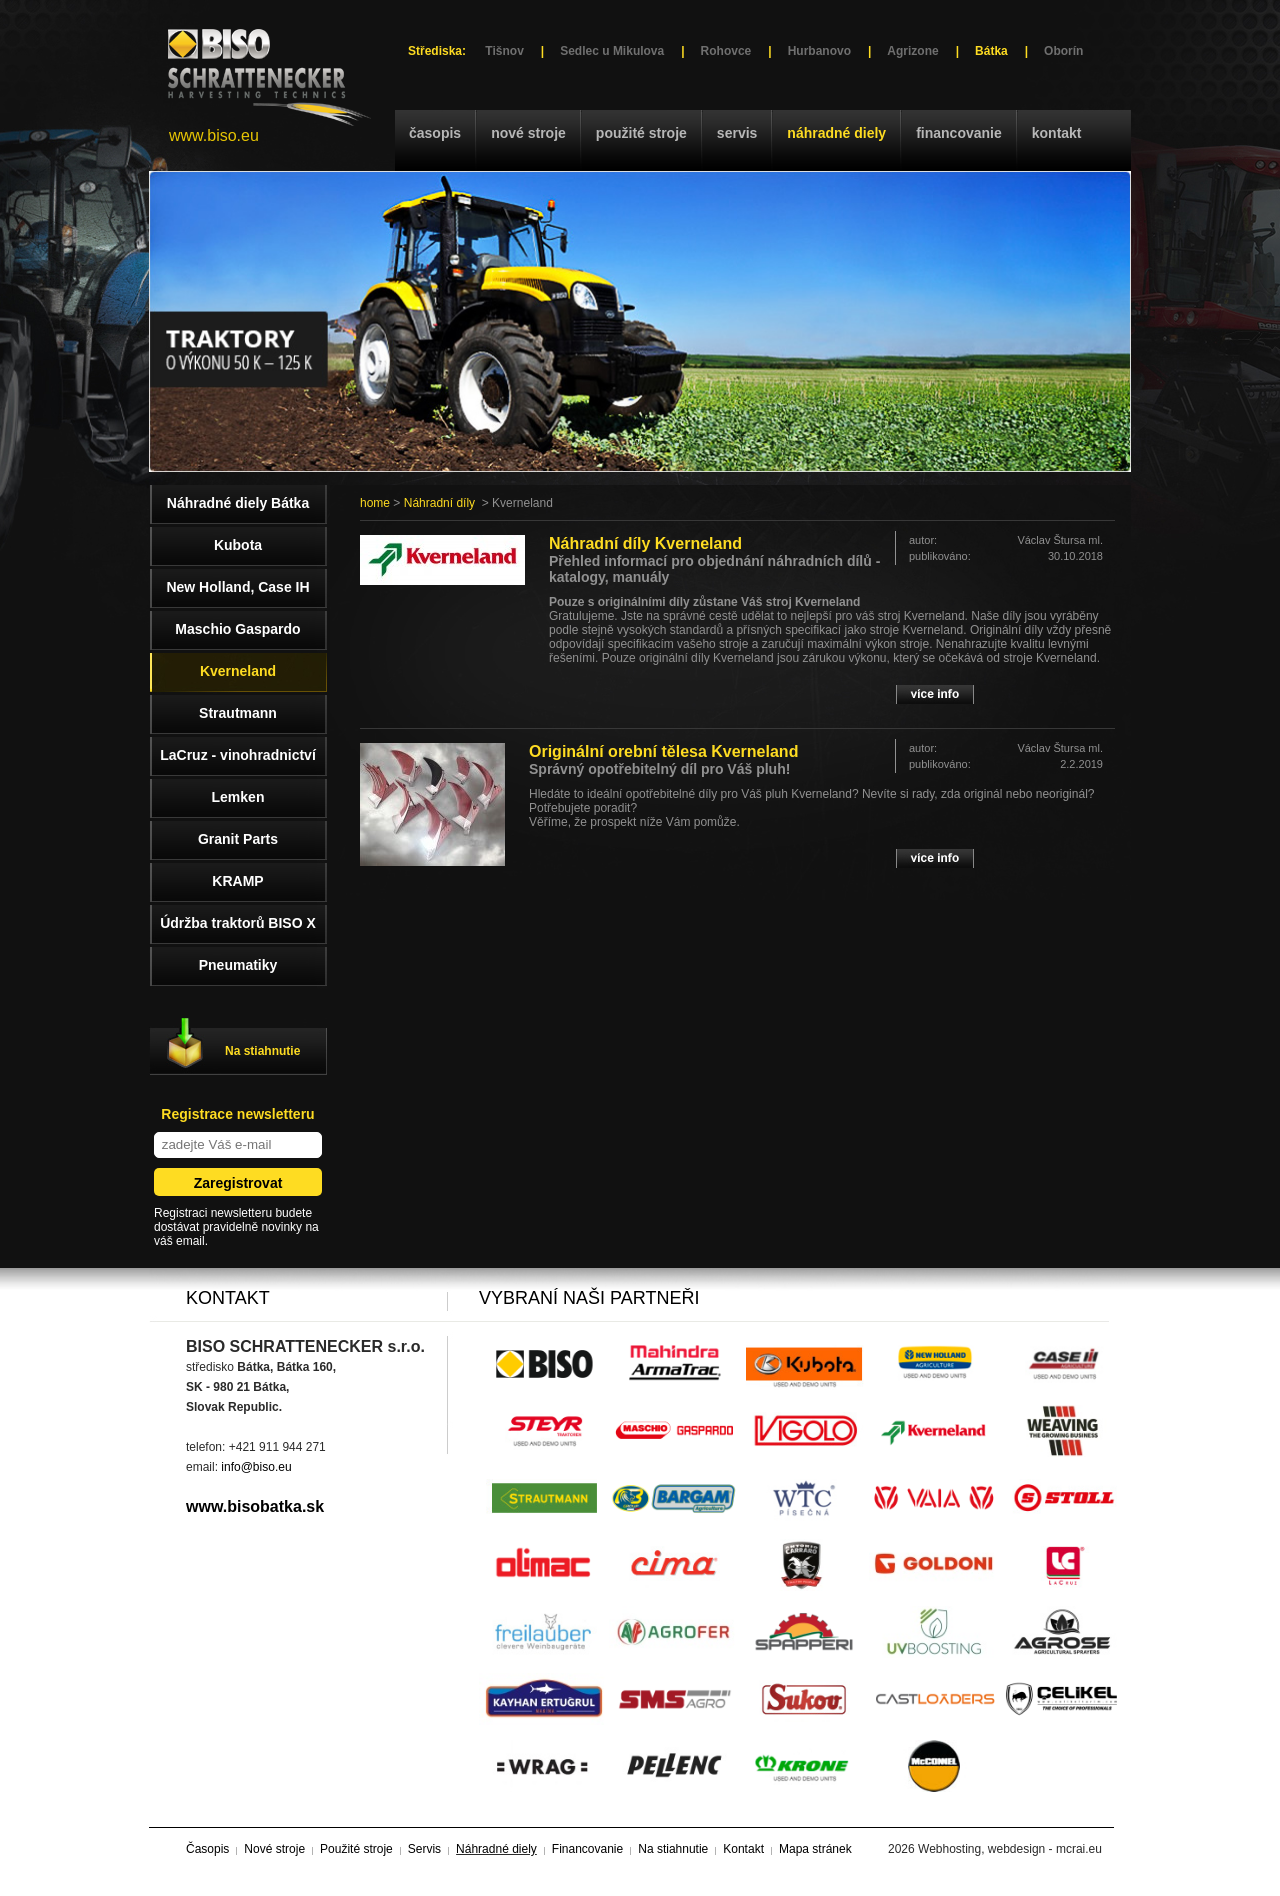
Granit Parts (238, 839)
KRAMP (237, 881)
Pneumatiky (238, 965)
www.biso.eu (214, 135)
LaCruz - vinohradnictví (238, 755)
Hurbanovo (819, 51)
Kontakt (1057, 133)
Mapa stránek (815, 1849)
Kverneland (238, 671)
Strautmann (238, 713)
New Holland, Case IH (237, 587)
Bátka (991, 51)
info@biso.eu (256, 1467)
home (375, 503)
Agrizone (912, 51)
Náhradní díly (439, 503)
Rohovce (726, 51)
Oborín (1063, 51)
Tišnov (504, 51)
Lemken (238, 797)
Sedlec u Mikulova (612, 51)
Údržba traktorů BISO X (238, 923)
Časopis (435, 133)
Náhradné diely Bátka (238, 503)
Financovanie (959, 133)
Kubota (238, 545)
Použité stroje (641, 133)
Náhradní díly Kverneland (645, 543)
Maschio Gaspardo (237, 629)
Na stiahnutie (262, 1051)
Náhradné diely (836, 133)
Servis (737, 133)
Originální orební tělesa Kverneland (663, 751)
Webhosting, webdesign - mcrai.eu (1010, 1849)
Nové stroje (528, 133)
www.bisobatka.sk (255, 1506)
